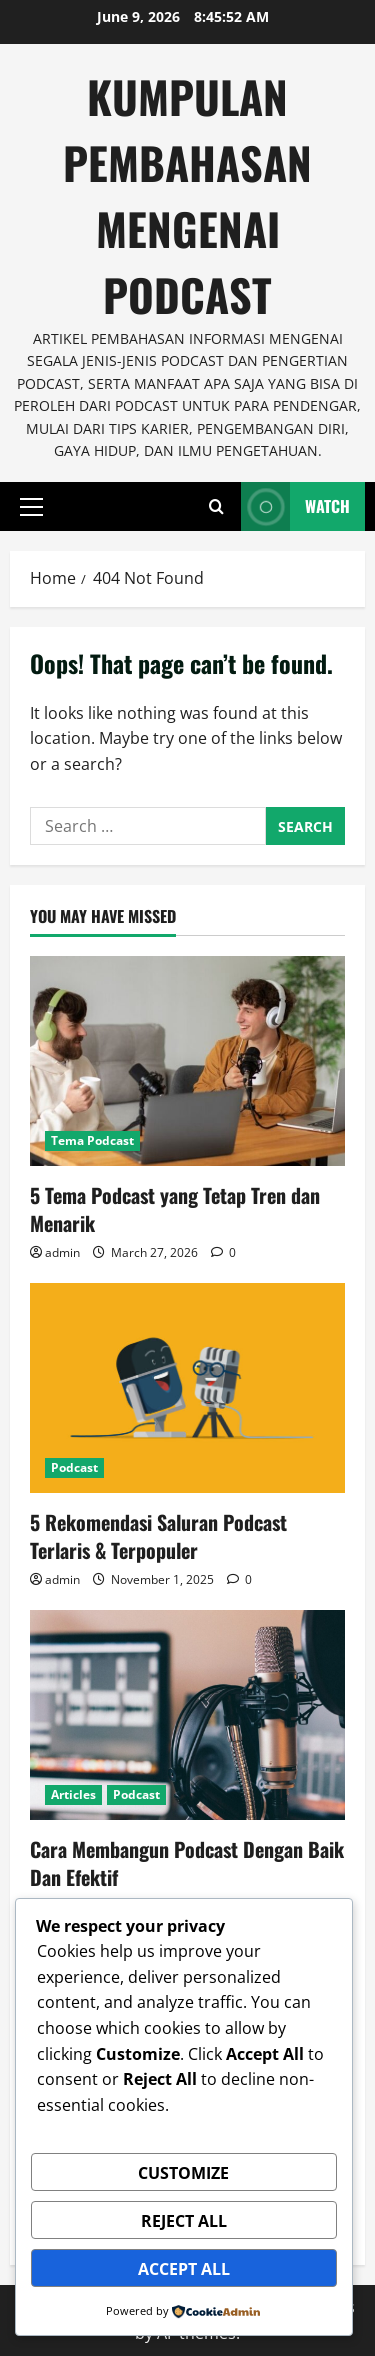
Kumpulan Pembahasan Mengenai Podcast (187, 195)
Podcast (74, 1467)
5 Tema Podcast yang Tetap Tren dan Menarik (175, 1209)
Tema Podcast (92, 1140)
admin (62, 1252)
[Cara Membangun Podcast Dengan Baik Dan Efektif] (187, 1715)
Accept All (184, 2269)
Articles (73, 1794)
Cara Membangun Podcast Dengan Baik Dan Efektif (187, 1863)
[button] (31, 507)
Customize (183, 2173)
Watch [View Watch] (295, 506)
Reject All (184, 2221)
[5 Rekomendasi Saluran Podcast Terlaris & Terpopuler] (187, 1388)
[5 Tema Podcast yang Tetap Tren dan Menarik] (187, 1061)
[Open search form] (216, 506)
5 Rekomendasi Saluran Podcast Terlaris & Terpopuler (158, 1536)
